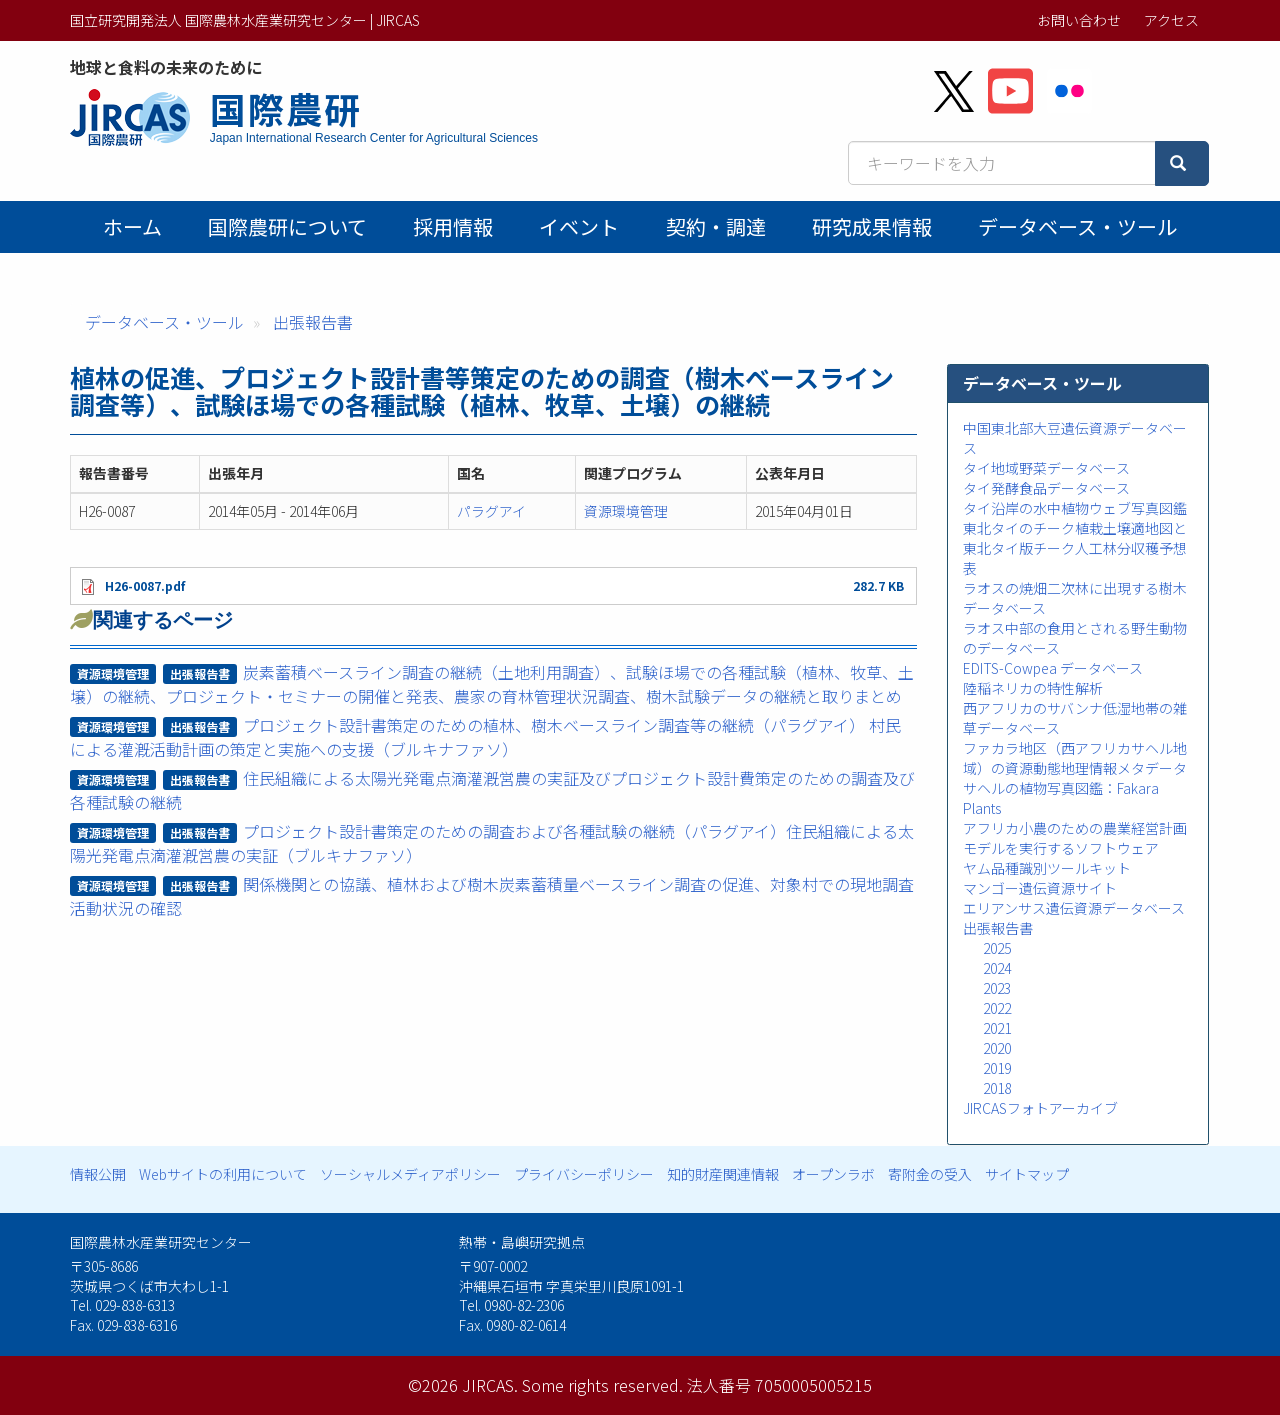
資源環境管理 (626, 511)
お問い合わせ (1079, 20)
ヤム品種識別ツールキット (1047, 868)
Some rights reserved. (602, 1385)
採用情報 (453, 226)
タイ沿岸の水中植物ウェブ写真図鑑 (1075, 508)
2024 (997, 968)
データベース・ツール (1077, 226)
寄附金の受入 (930, 1174)
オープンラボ (833, 1174)
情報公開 (98, 1174)
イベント (579, 226)
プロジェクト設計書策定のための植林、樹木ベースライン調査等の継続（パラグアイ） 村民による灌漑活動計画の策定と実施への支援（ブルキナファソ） (486, 737)
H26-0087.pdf (145, 585)
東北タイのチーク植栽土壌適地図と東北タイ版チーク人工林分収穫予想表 (1075, 548)
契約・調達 (716, 226)
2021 (997, 1028)
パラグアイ (491, 511)
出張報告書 (313, 322)
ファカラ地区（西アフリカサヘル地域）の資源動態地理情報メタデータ (1075, 758)
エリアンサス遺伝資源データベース (1074, 908)
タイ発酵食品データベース (1046, 488)
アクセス (1171, 20)
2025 (997, 948)
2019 (997, 1068)
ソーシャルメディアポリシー (410, 1174)
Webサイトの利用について (223, 1174)
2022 (997, 1008)
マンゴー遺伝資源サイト (1040, 888)
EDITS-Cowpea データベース (1053, 668)
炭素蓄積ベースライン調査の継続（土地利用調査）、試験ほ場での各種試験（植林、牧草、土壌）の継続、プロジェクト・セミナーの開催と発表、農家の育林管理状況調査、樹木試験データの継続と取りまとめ (492, 684)
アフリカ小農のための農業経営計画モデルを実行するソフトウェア (1075, 838)
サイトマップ (1027, 1174)
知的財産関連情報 (723, 1174)
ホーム (132, 226)
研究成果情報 (872, 226)
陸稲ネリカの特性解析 (1033, 688)
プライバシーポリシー (584, 1174)
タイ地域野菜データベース (1046, 468)
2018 (997, 1088)
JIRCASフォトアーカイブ (1040, 1108)
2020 (997, 1048)
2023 (997, 988)
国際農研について (287, 226)
